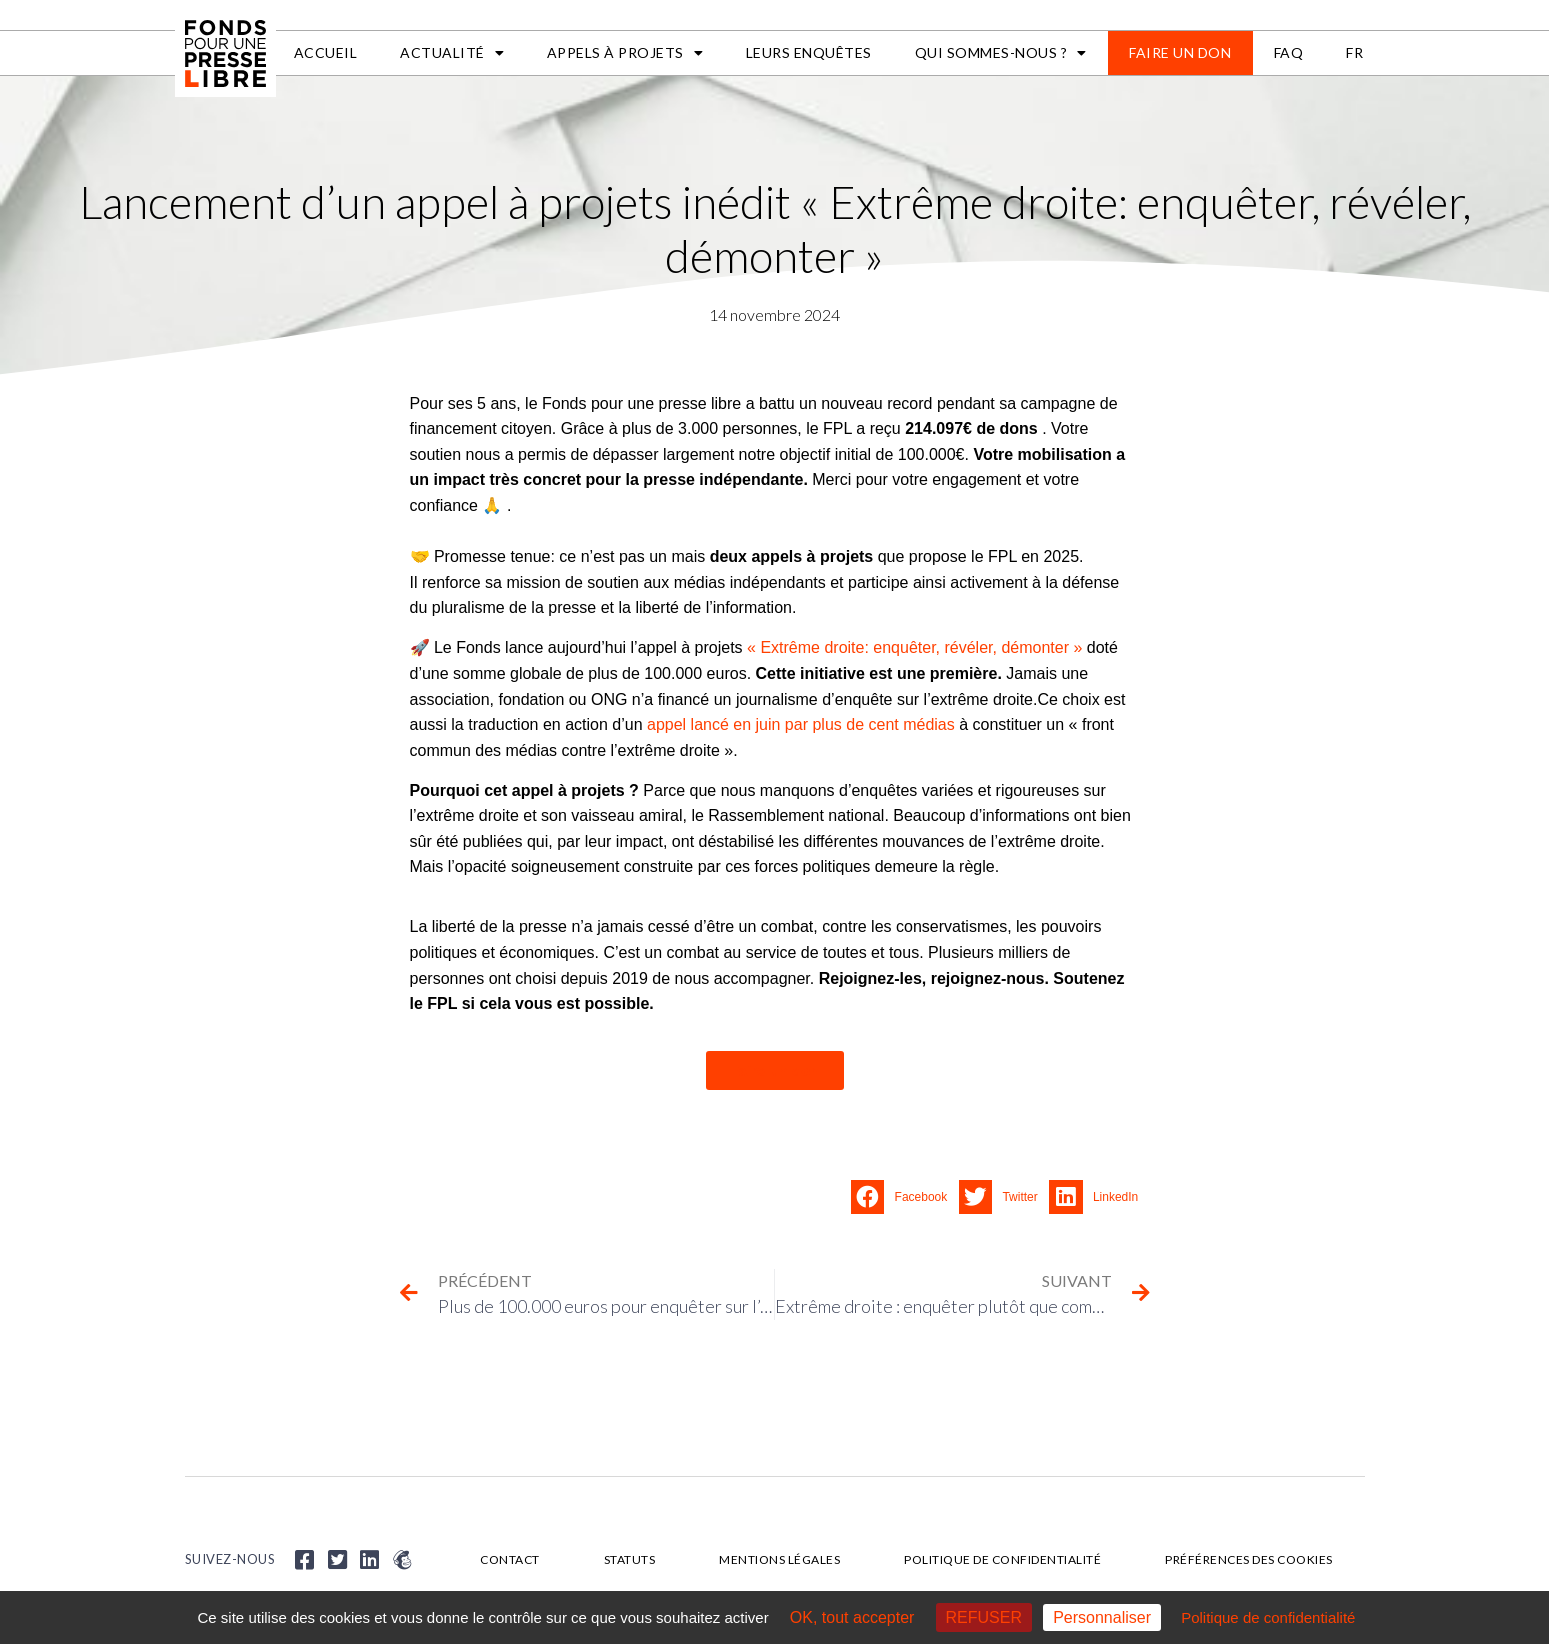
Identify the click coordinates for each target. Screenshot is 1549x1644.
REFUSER (984, 1617)
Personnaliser (1102, 1617)
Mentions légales (779, 1559)
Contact (510, 1559)
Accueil (326, 52)
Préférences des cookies (1249, 1559)
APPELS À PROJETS (625, 53)
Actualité (452, 53)
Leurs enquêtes (809, 52)
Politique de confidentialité (1002, 1559)
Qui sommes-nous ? (1001, 53)
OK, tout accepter (852, 1617)
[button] (905, 1197)
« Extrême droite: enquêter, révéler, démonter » (914, 647)
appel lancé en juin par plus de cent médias (801, 724)
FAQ (1289, 52)
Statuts (630, 1559)
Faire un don (1180, 52)
